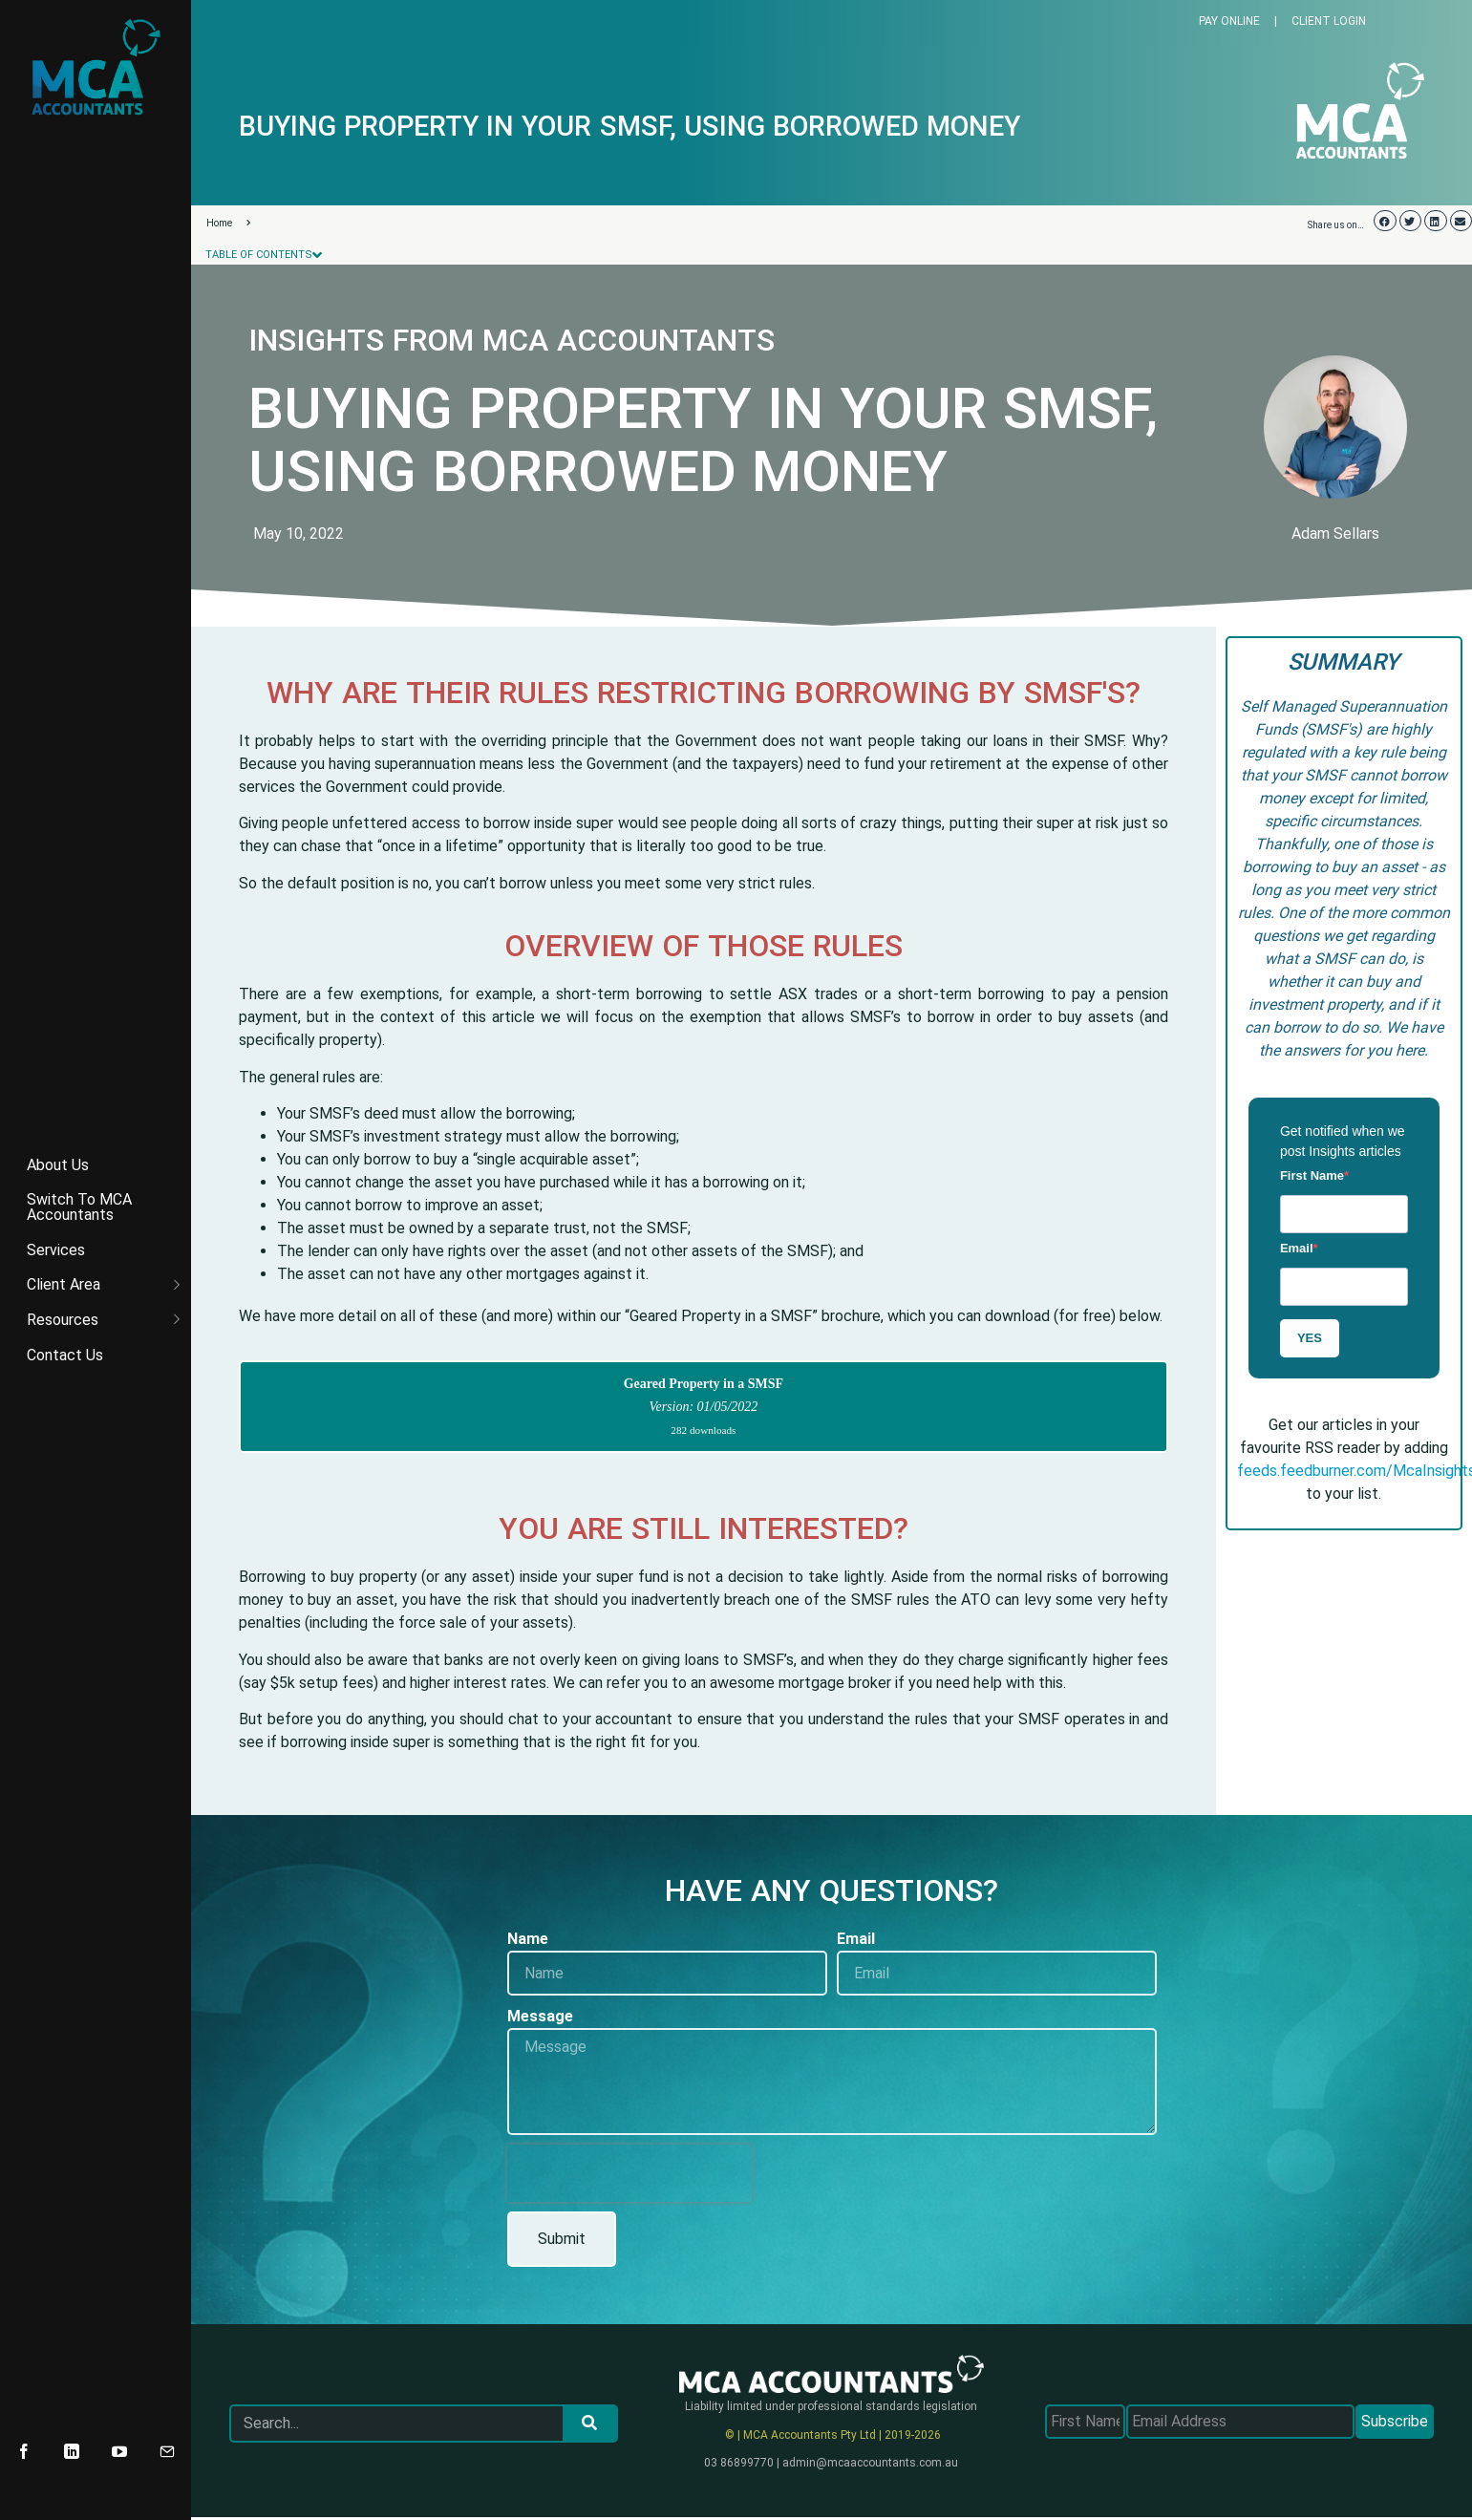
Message (540, 2016)
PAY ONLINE (1229, 21)
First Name (1312, 1175)
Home (228, 223)
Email (1296, 1248)
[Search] (589, 2423)
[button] (1385, 221)
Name (527, 1939)
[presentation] (629, 2173)
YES (1309, 1338)
